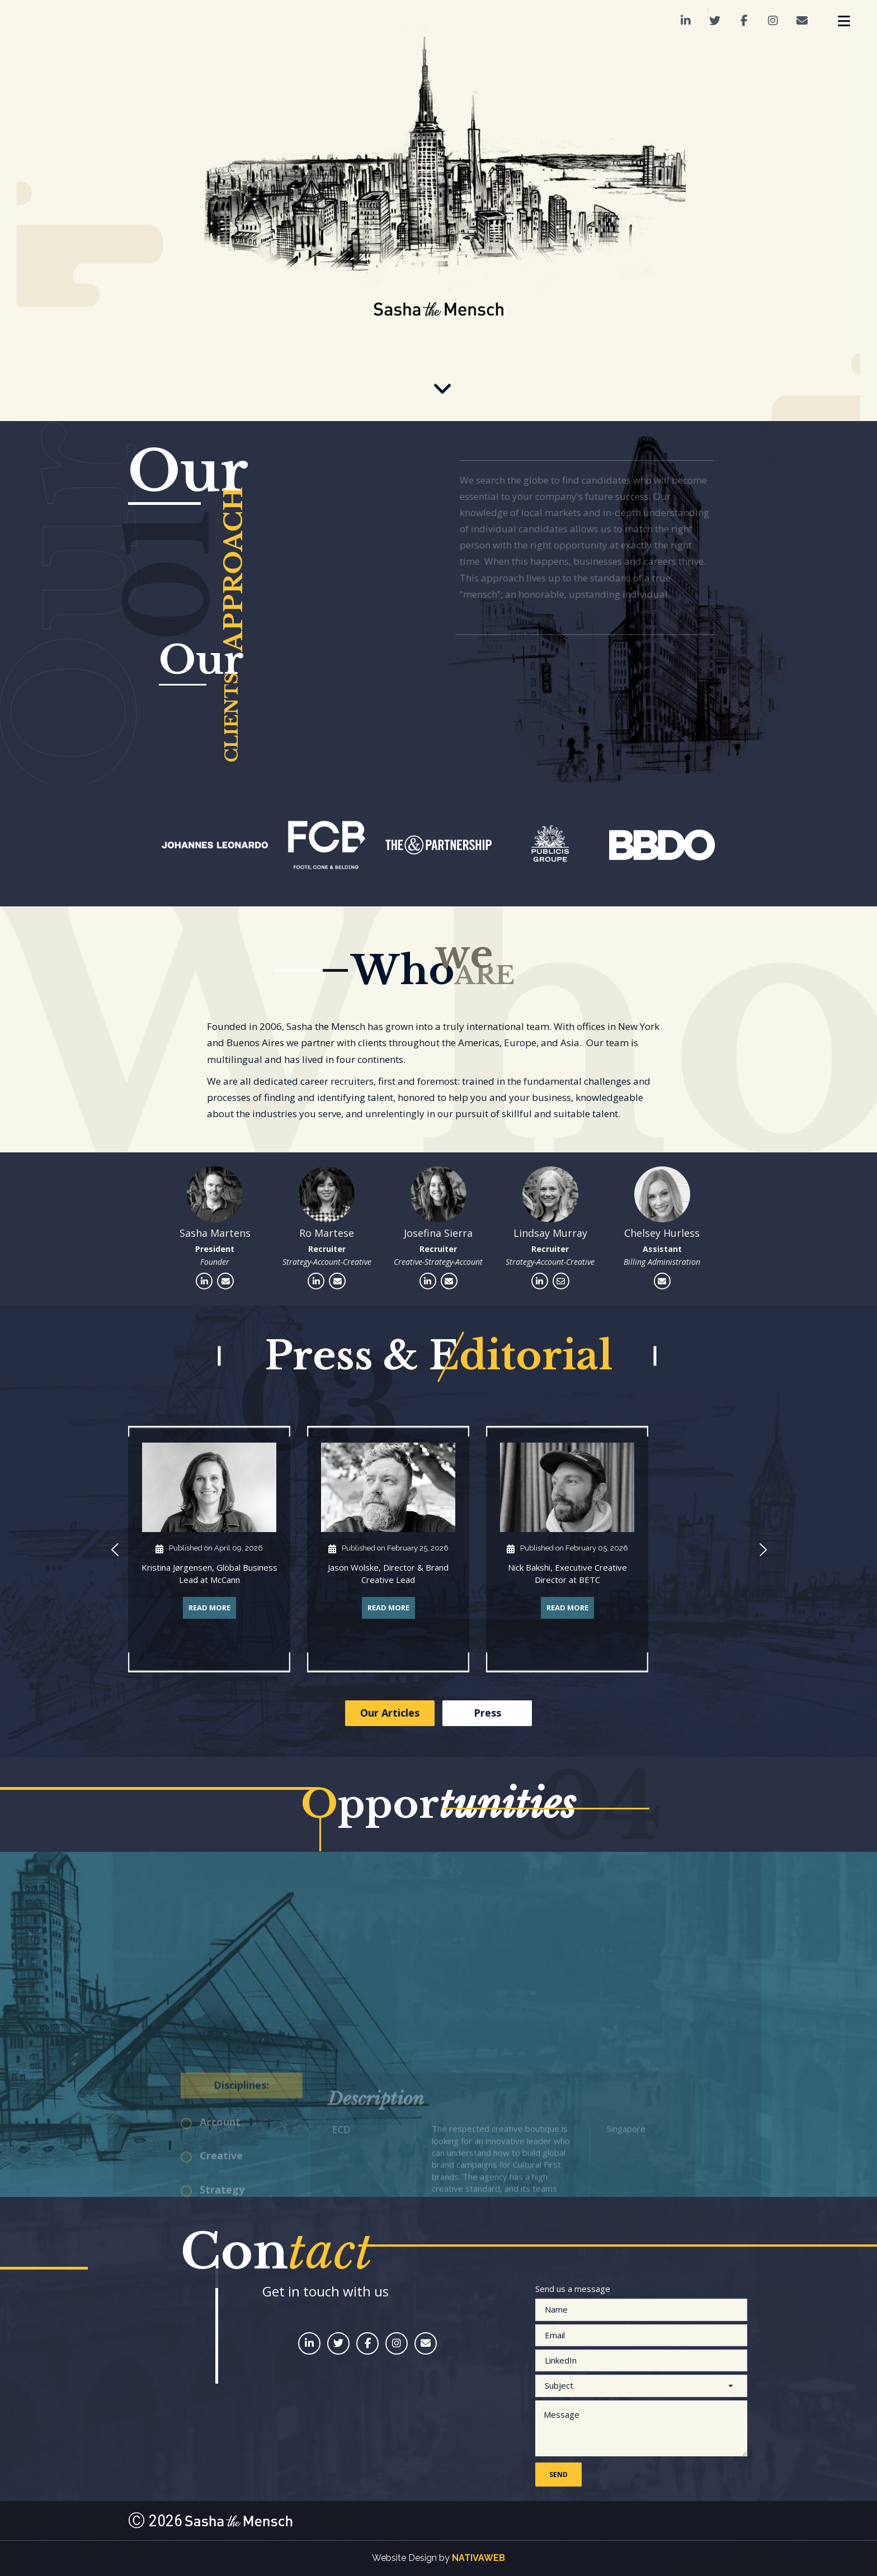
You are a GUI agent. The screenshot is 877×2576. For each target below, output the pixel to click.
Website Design (404, 2558)
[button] (114, 1550)
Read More (209, 1608)
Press (487, 1712)
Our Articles (389, 1712)
